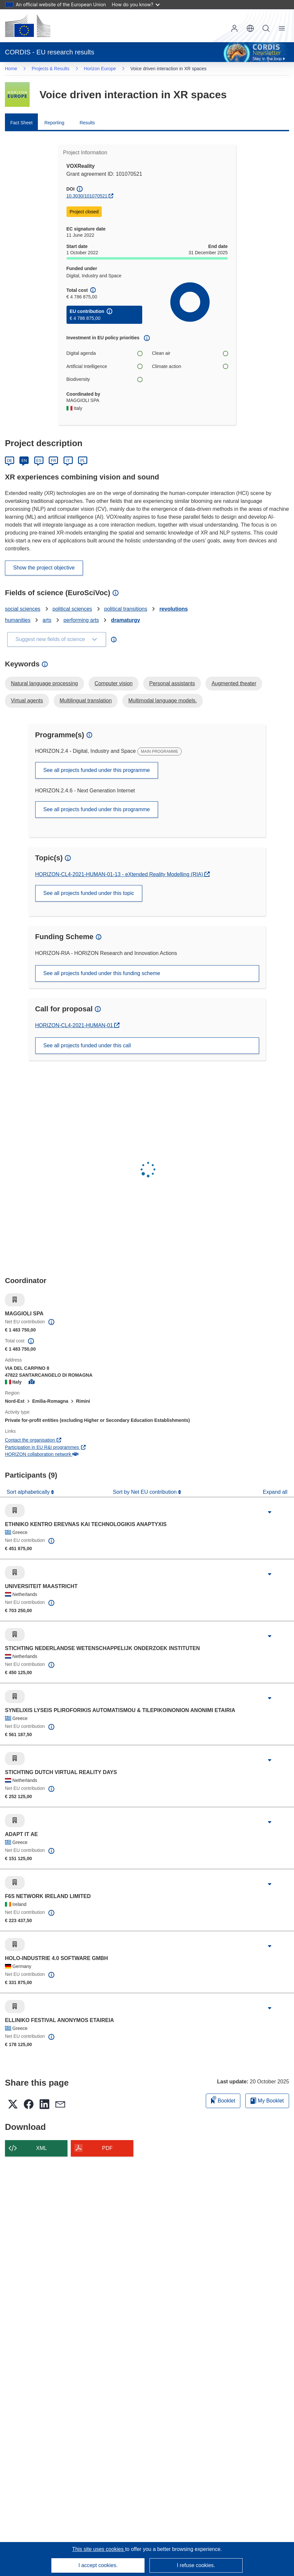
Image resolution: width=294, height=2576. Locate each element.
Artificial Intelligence (104, 366)
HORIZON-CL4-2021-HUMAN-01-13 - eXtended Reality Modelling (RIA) (120, 874)
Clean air (190, 353)
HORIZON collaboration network (41, 1454)
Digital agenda (104, 353)
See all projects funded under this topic (88, 893)
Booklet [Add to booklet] (223, 2099)
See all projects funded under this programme (96, 770)
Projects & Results (50, 68)
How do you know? (136, 4)
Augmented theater (233, 683)
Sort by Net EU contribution (145, 1492)
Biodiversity (104, 379)
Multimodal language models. (162, 700)
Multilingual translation (86, 700)
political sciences (72, 609)
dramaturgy (125, 620)
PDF (107, 2148)
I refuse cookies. (196, 2565)
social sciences (22, 609)
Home (11, 68)
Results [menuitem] (87, 122)
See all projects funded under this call (87, 1045)
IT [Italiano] (68, 460)
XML (41, 2148)
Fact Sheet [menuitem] (21, 122)
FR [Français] (53, 460)
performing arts (81, 620)
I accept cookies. (98, 2565)
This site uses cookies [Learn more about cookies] (98, 2549)
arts (46, 620)
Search (266, 28)
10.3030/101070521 (87, 196)
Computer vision (113, 683)
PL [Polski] (82, 460)
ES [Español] (38, 460)
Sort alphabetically (29, 1492)
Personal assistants (172, 683)
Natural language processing (44, 683)
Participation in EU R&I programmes (45, 1447)
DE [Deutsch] (10, 460)
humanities (17, 620)
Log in (234, 28)
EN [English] (24, 460)
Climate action (190, 366)
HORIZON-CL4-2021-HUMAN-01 (75, 1025)
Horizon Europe (100, 68)
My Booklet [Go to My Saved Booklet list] (267, 2101)
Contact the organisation (33, 1440)
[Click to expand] (269, 1512)
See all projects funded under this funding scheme (101, 973)
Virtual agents (27, 700)
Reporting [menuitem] (54, 122)
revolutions (173, 609)
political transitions (125, 609)
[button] (250, 28)
